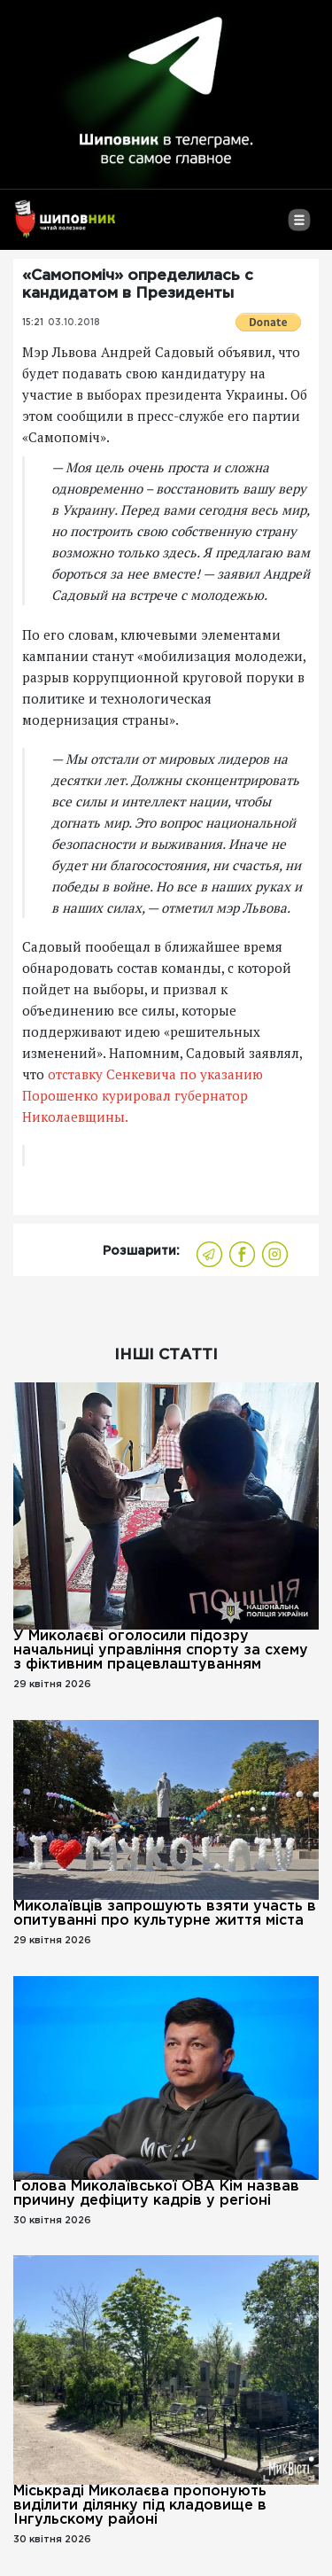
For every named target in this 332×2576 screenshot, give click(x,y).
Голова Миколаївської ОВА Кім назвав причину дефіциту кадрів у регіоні (156, 2193)
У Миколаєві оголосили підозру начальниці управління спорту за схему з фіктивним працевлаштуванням (160, 1650)
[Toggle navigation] (299, 227)
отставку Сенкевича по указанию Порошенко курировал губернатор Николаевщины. (142, 1095)
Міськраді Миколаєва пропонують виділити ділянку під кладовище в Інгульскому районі (139, 2505)
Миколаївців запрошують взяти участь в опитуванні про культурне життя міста (164, 1913)
